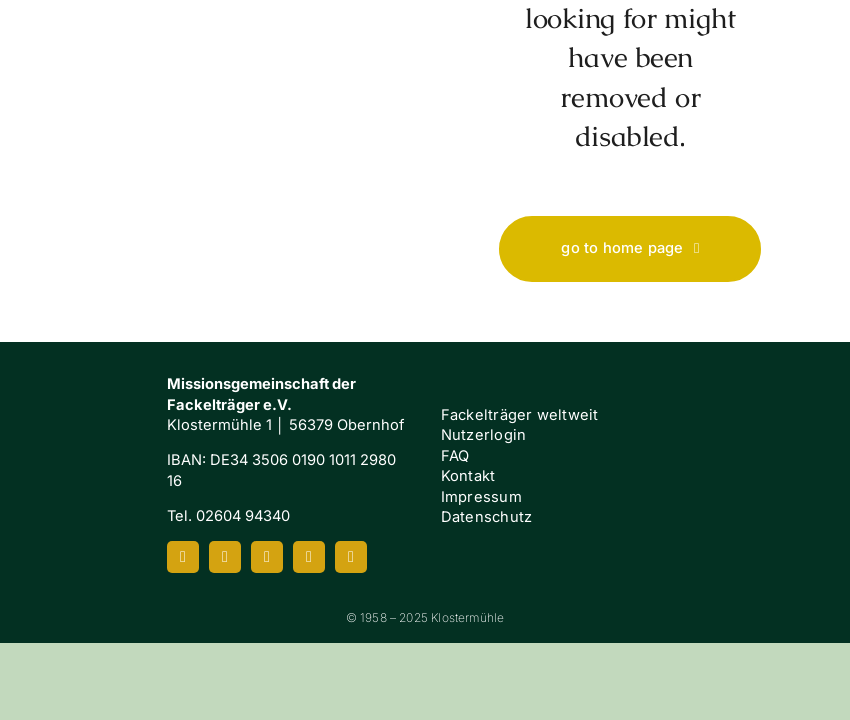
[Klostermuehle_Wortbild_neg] (82, 433)
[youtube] (267, 557)
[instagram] (225, 557)
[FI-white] (767, 457)
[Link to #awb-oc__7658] (790, 79)
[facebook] (183, 557)
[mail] (351, 557)
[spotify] (309, 557)
